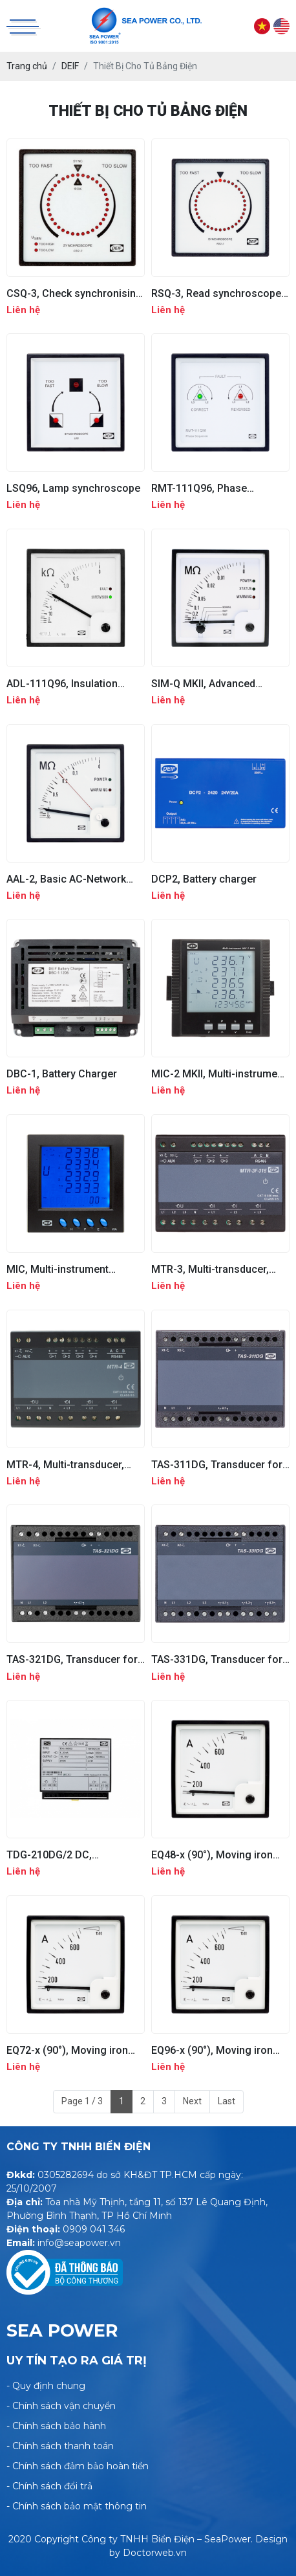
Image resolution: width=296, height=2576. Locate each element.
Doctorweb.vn (155, 2553)
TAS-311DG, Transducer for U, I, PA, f (216, 1465)
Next (192, 2101)
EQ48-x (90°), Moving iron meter (212, 1855)
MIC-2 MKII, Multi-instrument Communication (218, 1074)
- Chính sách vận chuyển (61, 2406)
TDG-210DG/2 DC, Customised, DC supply (61, 1855)
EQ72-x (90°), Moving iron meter (67, 2050)
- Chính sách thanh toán (60, 2446)
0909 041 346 (94, 2229)
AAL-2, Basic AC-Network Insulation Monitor (66, 879)
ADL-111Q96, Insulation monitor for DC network (62, 683)
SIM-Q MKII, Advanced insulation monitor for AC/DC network (220, 683)
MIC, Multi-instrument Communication (57, 1269)
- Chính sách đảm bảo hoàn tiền (77, 2466)
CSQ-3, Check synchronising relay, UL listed (74, 293)
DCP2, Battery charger (204, 879)
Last (226, 2101)
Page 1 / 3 (82, 2101)
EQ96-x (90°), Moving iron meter (212, 2050)
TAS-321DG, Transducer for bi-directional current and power (72, 1659)
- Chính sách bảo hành (56, 2426)
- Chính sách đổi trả (49, 2486)
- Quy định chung (45, 2386)
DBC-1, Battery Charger (61, 1074)
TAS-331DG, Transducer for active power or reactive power (216, 1659)
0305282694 (65, 2175)
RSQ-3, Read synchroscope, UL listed (217, 293)
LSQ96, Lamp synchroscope (73, 488)
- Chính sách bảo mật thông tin (76, 2506)
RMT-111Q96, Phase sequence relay (199, 488)
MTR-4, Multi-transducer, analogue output (65, 1465)
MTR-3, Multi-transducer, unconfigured (210, 1269)
